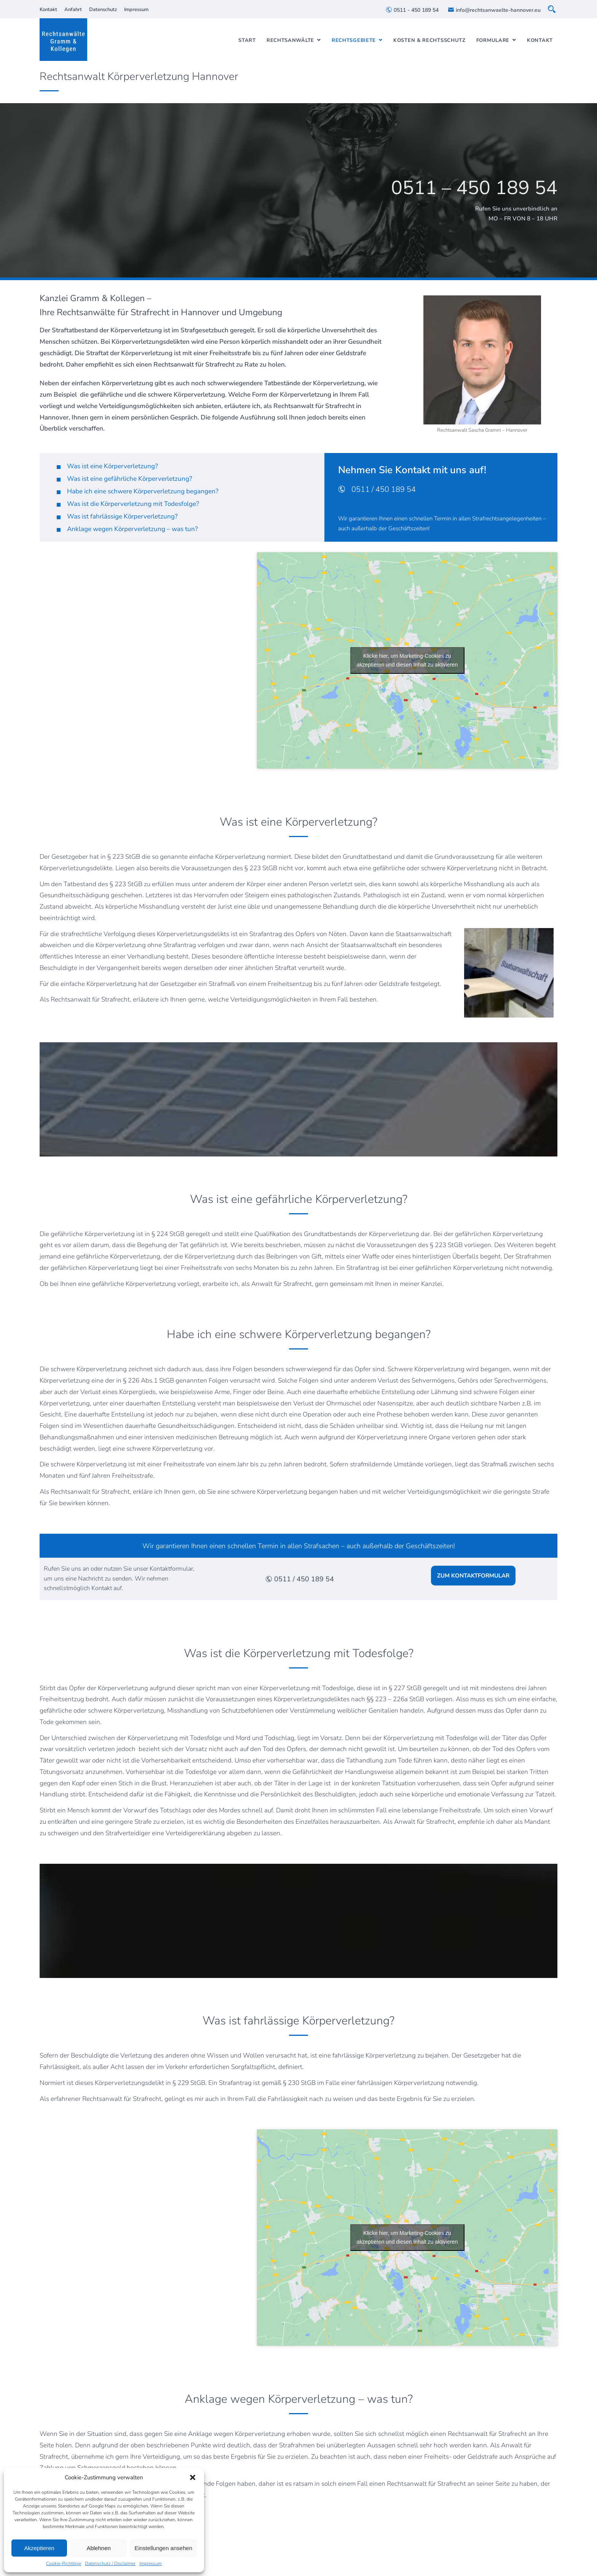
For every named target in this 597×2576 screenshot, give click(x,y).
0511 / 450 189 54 (377, 489)
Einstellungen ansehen (163, 2548)
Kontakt (48, 9)
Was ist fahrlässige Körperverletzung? (122, 516)
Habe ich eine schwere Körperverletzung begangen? (143, 491)
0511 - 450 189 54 (412, 10)
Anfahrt (73, 9)
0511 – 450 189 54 (474, 188)
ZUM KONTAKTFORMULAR (473, 1575)
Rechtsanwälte (290, 40)
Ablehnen (98, 2548)
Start (247, 40)
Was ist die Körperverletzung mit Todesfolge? (133, 503)
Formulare (492, 40)
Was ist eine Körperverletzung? (112, 466)
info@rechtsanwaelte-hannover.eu (494, 10)
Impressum (150, 2563)
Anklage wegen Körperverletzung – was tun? (132, 529)
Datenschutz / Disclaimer (110, 2563)
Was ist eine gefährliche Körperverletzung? (129, 478)
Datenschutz (103, 9)
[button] (192, 2477)
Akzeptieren (39, 2548)
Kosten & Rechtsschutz (429, 40)
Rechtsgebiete (354, 40)
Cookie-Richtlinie (63, 2563)
